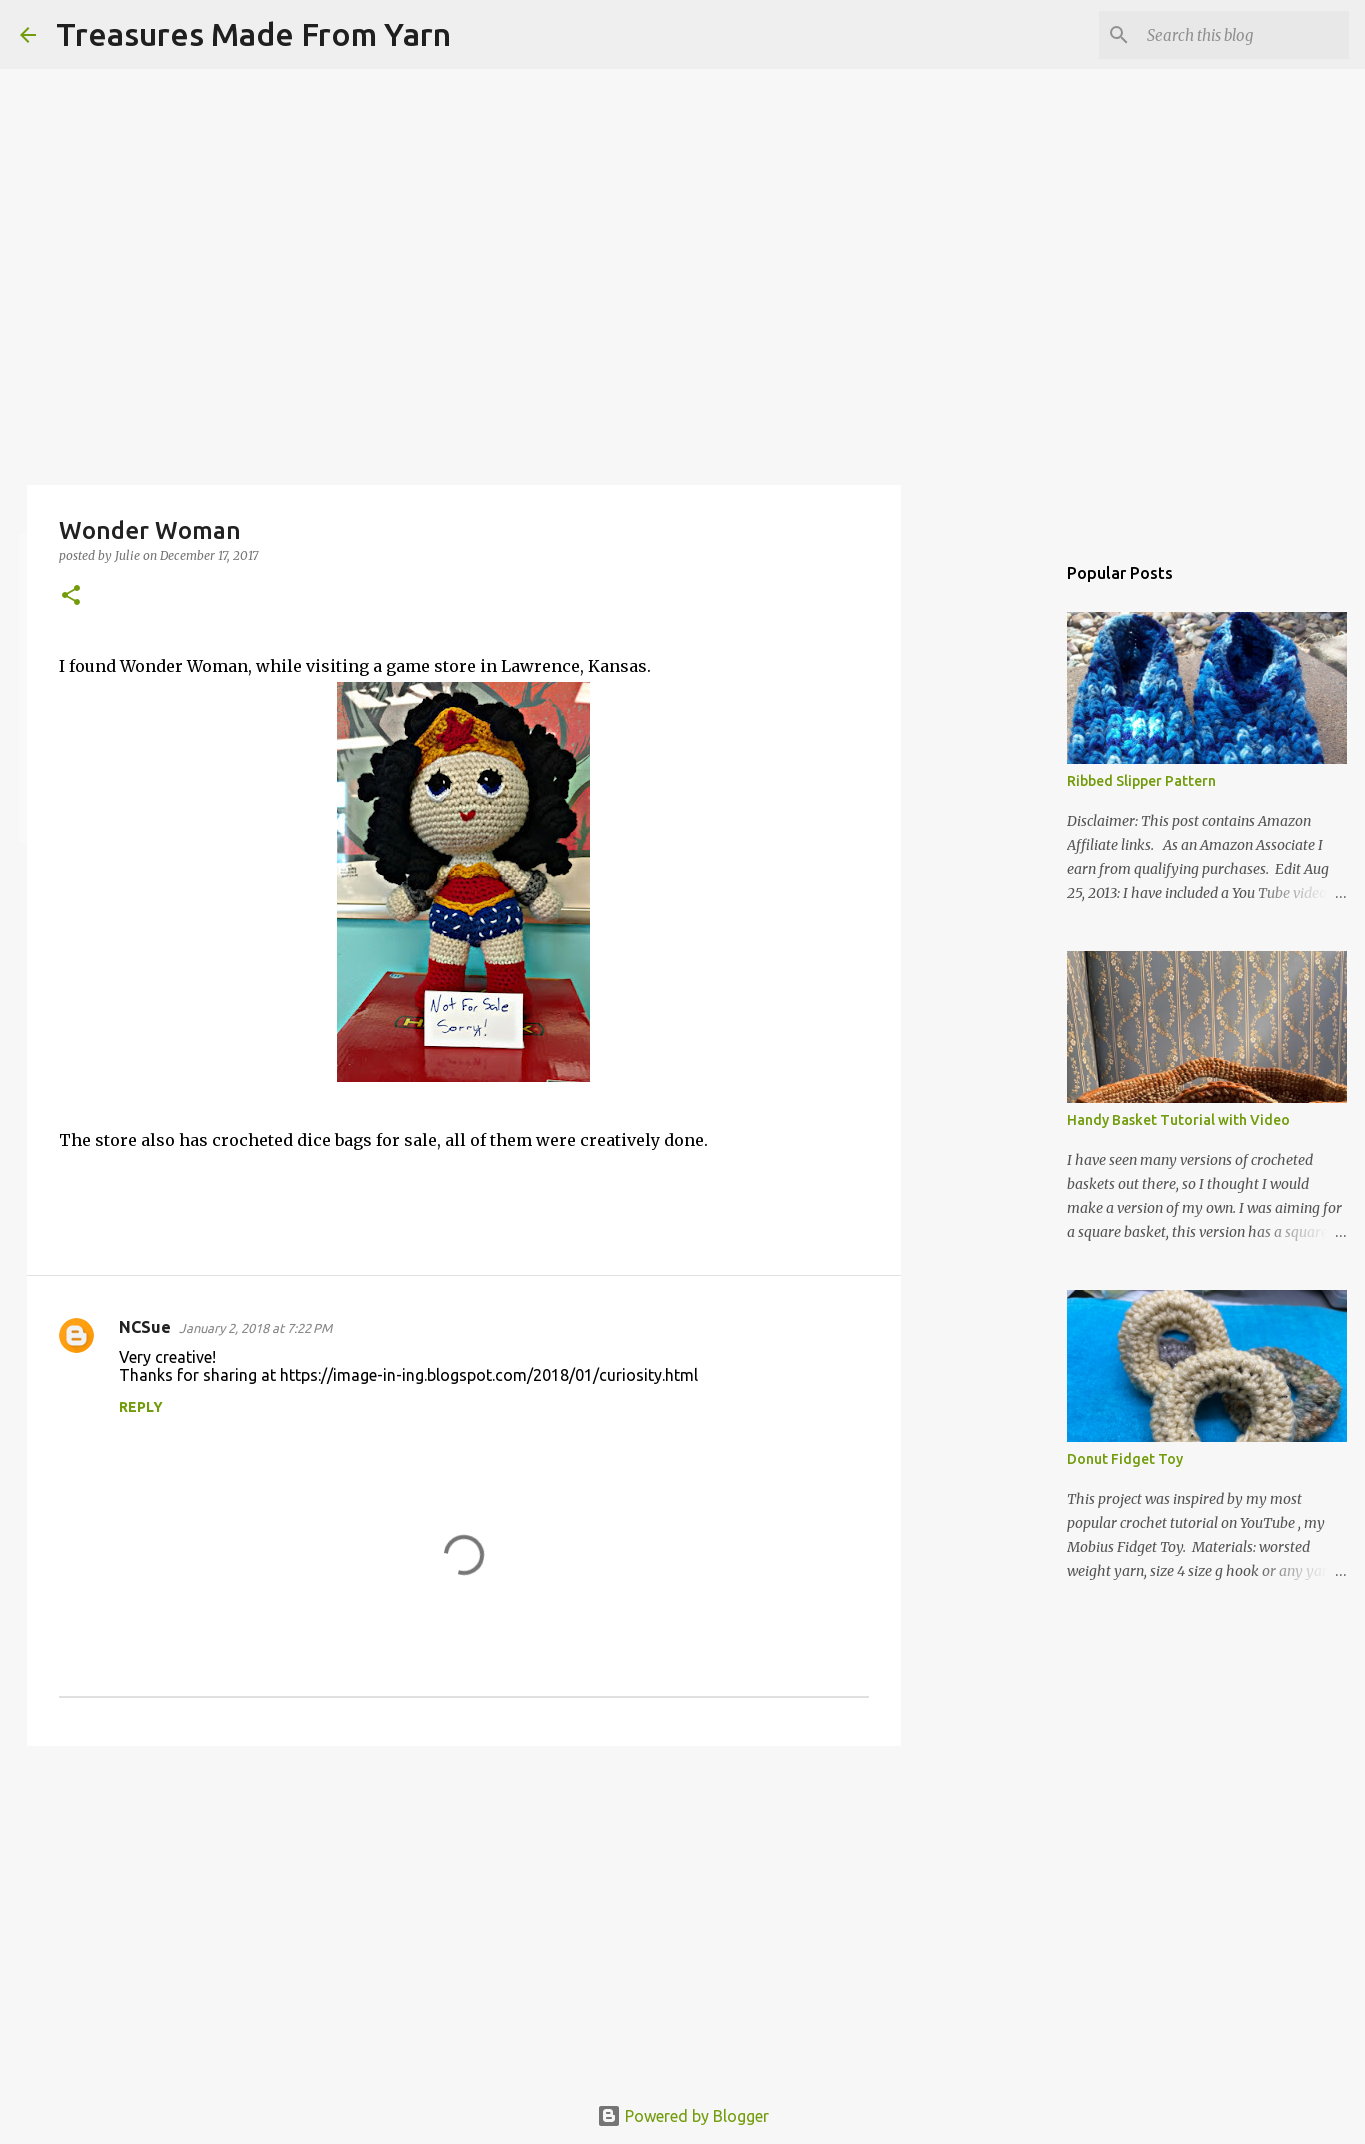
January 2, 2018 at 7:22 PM (255, 1328)
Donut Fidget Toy (1125, 1459)
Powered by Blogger (683, 2116)
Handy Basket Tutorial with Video (1178, 1120)
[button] (71, 596)
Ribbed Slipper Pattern (1141, 781)
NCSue (145, 1327)
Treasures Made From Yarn (253, 34)
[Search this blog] (1244, 35)
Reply (141, 1407)
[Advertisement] (464, 1916)
